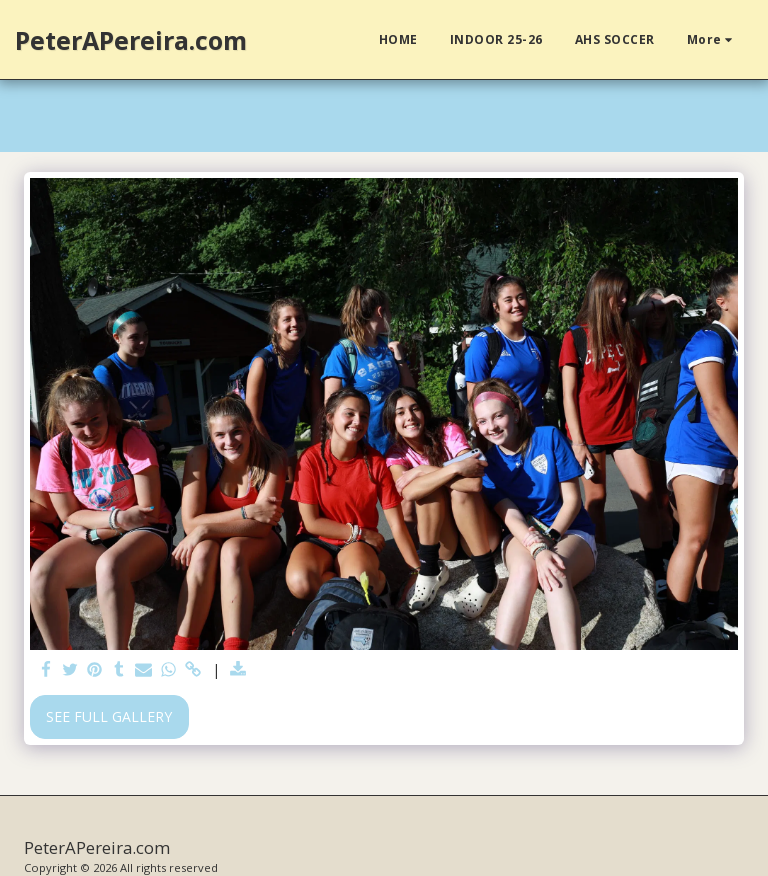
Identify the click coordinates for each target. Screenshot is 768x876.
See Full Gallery (109, 716)
